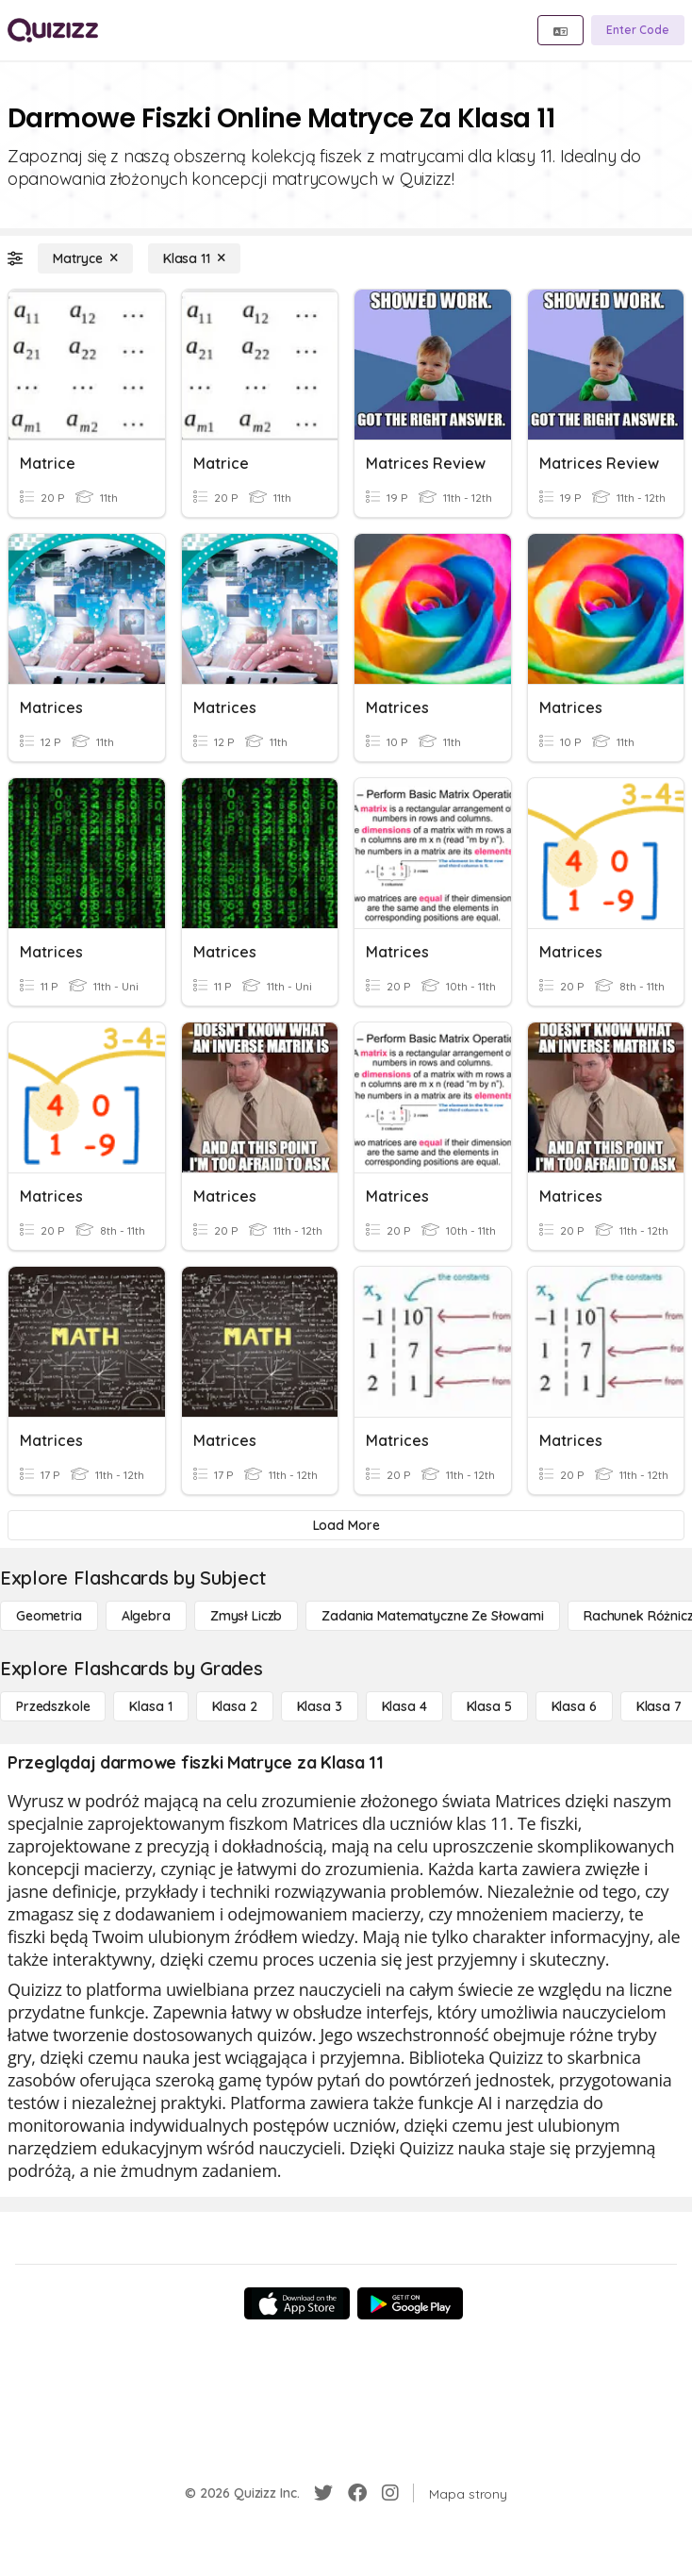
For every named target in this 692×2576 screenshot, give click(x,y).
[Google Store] (410, 2303)
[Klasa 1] (150, 1706)
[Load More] (346, 1525)
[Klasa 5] (489, 1706)
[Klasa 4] (404, 1706)
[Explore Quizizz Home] (53, 30)
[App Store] (297, 2303)
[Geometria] (49, 1616)
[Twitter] (323, 2493)
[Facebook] (357, 2493)
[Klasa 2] (234, 1706)
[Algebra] (146, 1616)
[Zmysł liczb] (246, 1616)
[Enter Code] (637, 30)
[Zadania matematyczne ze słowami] (432, 1616)
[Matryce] (85, 258)
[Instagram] (390, 2493)
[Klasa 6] (574, 1706)
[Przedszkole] (53, 1706)
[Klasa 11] (194, 258)
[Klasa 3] (319, 1706)
